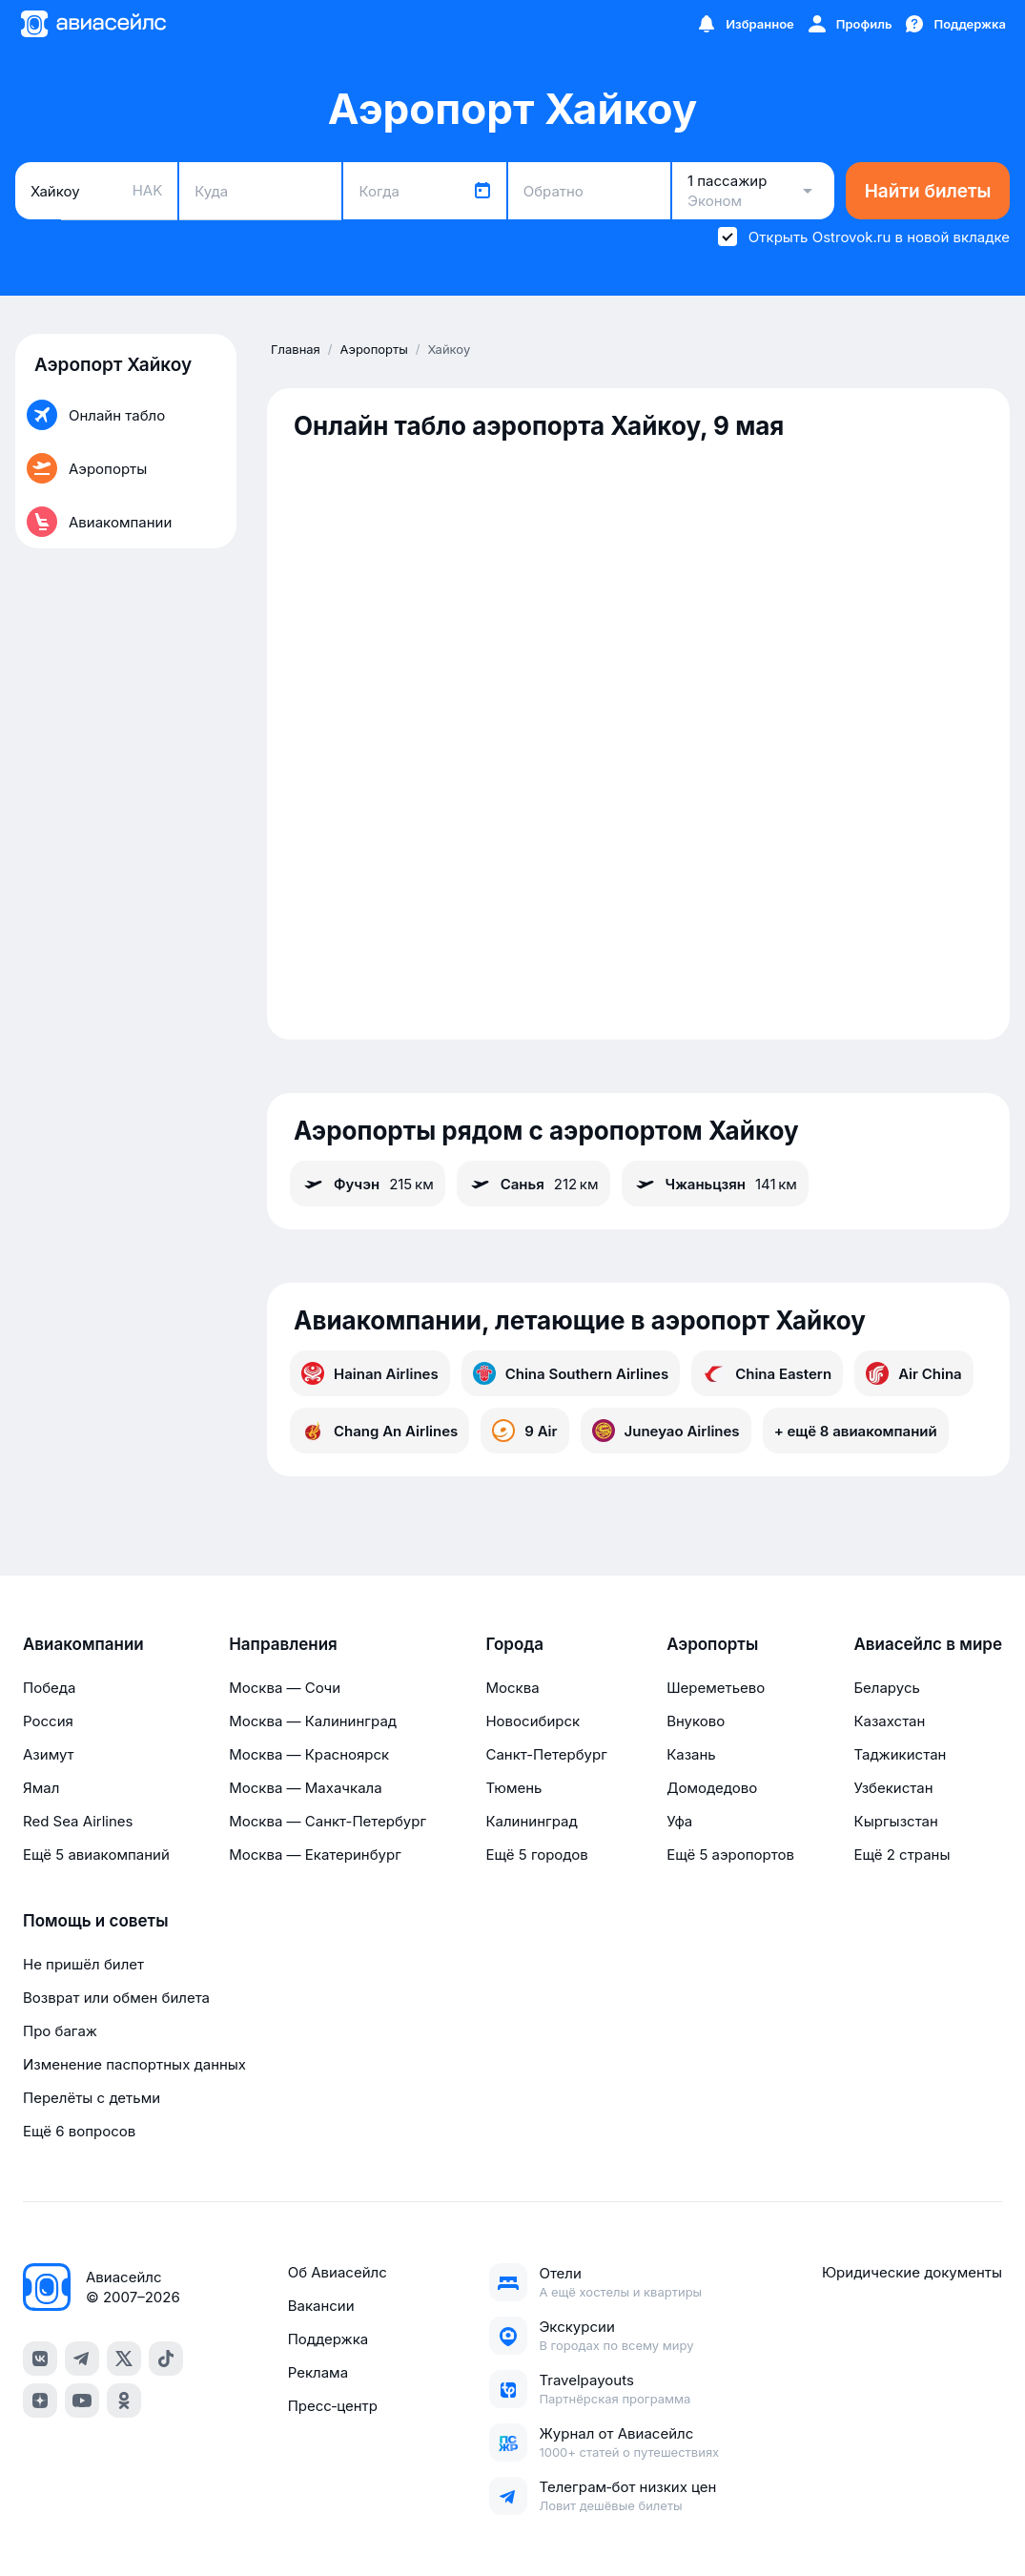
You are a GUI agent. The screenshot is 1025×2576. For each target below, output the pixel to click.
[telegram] (82, 2358)
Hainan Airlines (370, 1373)
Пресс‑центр (333, 2406)
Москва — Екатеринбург (315, 1854)
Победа (49, 1688)
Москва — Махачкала (305, 1788)
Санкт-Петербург (545, 1754)
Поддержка (328, 2339)
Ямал (41, 1788)
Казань (691, 1754)
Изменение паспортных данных (134, 2064)
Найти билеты (928, 191)
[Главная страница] (92, 24)
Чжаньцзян (715, 1183)
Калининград (531, 1821)
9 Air (524, 1430)
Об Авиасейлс (337, 2272)
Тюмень (513, 1788)
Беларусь (886, 1688)
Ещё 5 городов (536, 1854)
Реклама (318, 2372)
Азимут (48, 1754)
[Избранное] (744, 23)
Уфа (679, 1821)
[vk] (40, 2358)
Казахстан (889, 1721)
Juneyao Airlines (666, 1430)
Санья (533, 1183)
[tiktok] (165, 2358)
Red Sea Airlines (78, 1821)
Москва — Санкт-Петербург (327, 1821)
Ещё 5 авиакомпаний (96, 1854)
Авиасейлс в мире (927, 1644)
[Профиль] (849, 23)
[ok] (124, 2400)
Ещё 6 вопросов (79, 2131)
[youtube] (82, 2400)
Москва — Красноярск (309, 1754)
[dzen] (40, 2400)
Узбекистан (893, 1788)
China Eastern (767, 1373)
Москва (512, 1688)
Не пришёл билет (83, 1964)
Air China (914, 1373)
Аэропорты (712, 1644)
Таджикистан (899, 1754)
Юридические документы (912, 2272)
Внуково (695, 1721)
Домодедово (711, 1788)
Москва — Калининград (313, 1721)
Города (514, 1644)
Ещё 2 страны (901, 1854)
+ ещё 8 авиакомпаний (855, 1431)
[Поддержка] (954, 23)
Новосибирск (532, 1721)
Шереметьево (715, 1688)
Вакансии (321, 2306)
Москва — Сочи (284, 1688)
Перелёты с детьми (91, 2098)
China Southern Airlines (570, 1373)
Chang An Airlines (379, 1430)
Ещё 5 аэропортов (730, 1854)
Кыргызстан (895, 1821)
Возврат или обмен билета (116, 1998)
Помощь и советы (95, 1920)
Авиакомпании (83, 1644)
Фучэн (367, 1183)
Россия (48, 1721)
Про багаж (60, 2031)
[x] (124, 2358)
